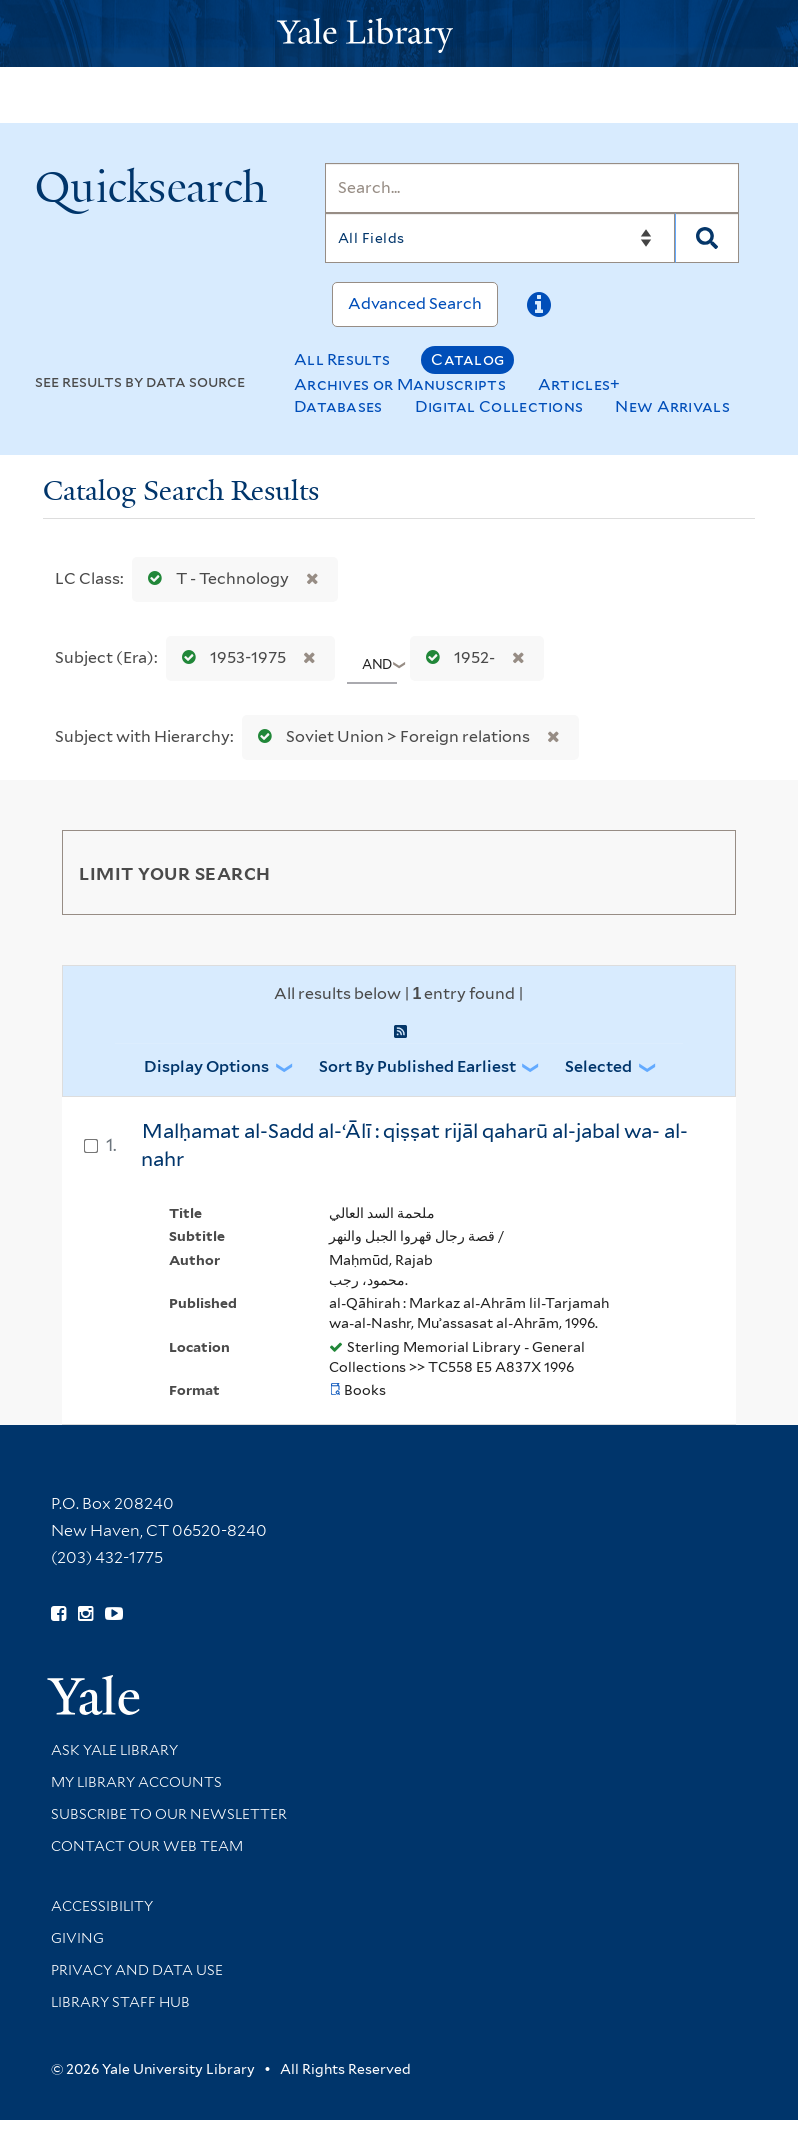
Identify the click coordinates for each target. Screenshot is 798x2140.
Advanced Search (415, 303)
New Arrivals (672, 406)
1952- (456, 657)
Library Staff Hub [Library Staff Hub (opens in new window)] (120, 2002)
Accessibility (102, 1906)
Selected (598, 1066)
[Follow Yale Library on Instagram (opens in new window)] (85, 1614)
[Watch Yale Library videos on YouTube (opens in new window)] (114, 1614)
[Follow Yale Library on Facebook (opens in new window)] (58, 1614)
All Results (342, 359)
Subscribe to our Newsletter (169, 1814)
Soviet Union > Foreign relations (389, 736)
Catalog (467, 359)
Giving (77, 1938)
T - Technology (214, 578)
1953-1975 (229, 657)
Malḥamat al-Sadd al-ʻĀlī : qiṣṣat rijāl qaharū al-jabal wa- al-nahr (414, 1145)
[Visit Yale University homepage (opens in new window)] (93, 1688)
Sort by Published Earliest (417, 1066)
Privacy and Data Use (137, 1970)
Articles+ (579, 384)
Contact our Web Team (147, 1846)
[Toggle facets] (697, 872)
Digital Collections (499, 406)
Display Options (206, 1066)
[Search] (532, 188)
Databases (338, 406)
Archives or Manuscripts (400, 384)
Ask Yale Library (114, 1750)
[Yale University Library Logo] (399, 33)
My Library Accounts (136, 1782)
